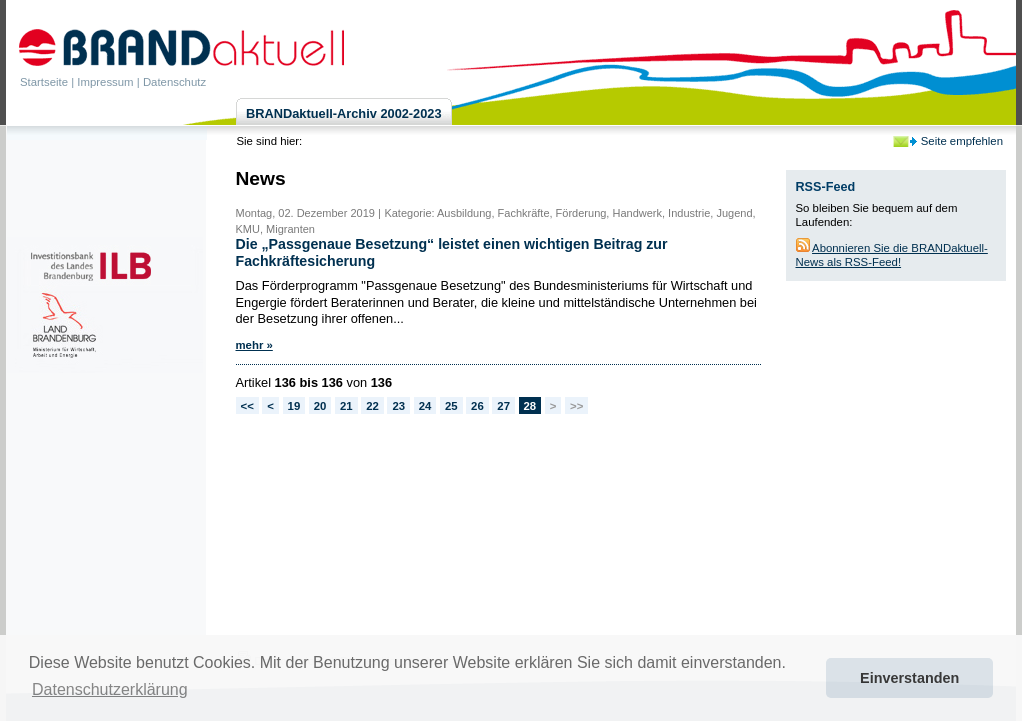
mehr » (254, 345)
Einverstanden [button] (909, 678)
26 (477, 406)
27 (503, 406)
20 (320, 406)
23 (398, 406)
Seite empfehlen (962, 141)
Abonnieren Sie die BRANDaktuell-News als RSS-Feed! (892, 255)
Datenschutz (174, 82)
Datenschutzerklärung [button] (110, 689)
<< (247, 406)
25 (451, 406)
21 (346, 406)
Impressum (105, 82)
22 (372, 406)
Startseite (44, 82)
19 (294, 406)
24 (425, 406)
